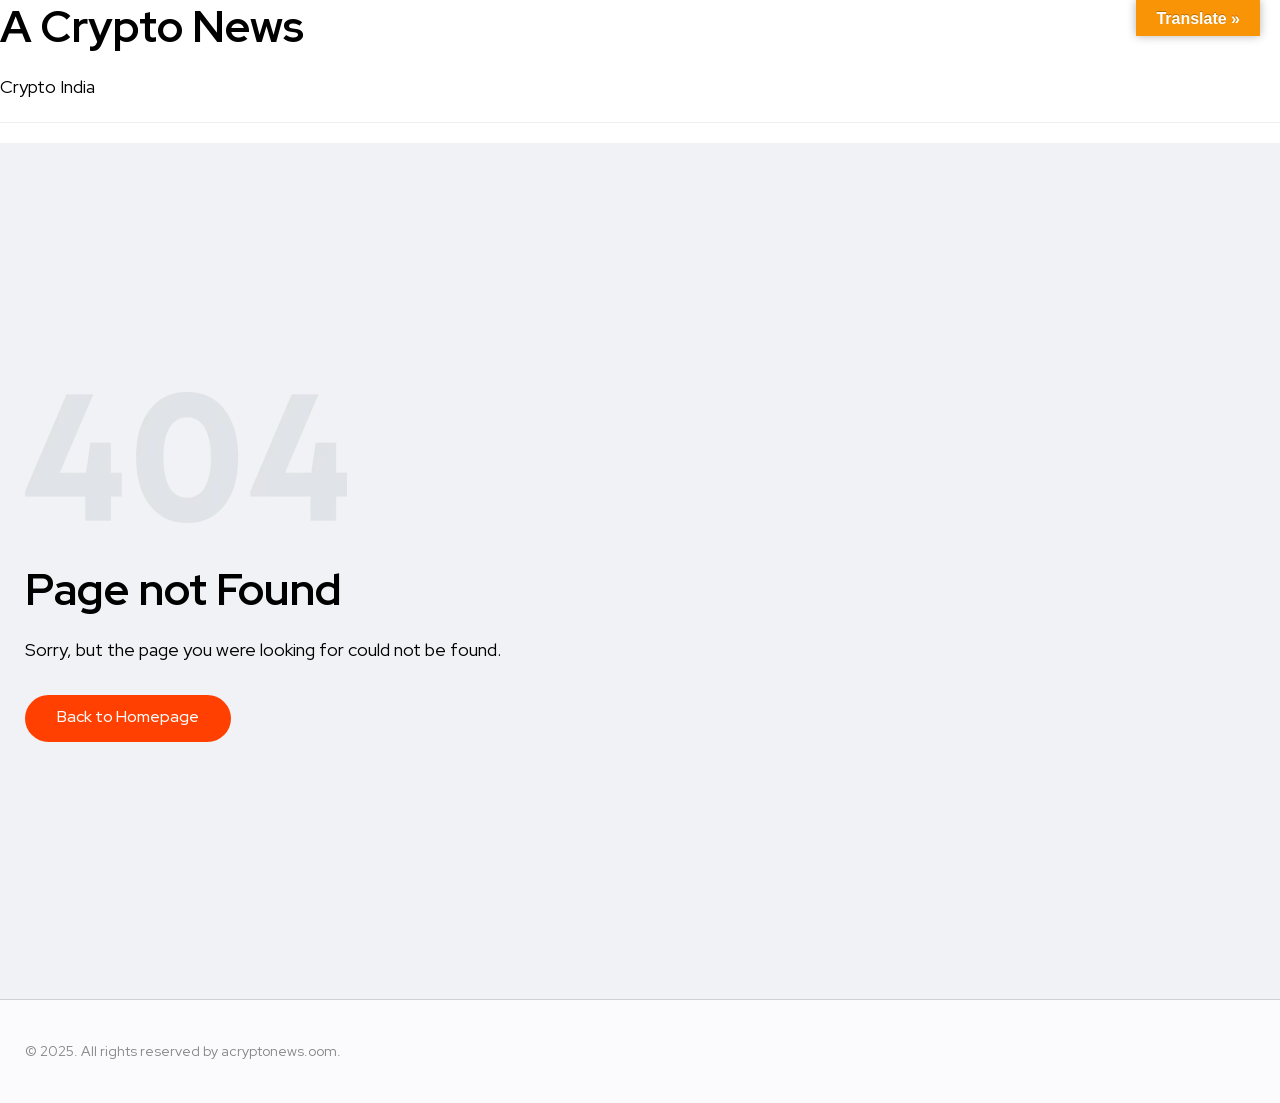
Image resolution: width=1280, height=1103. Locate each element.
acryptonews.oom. (281, 1051)
